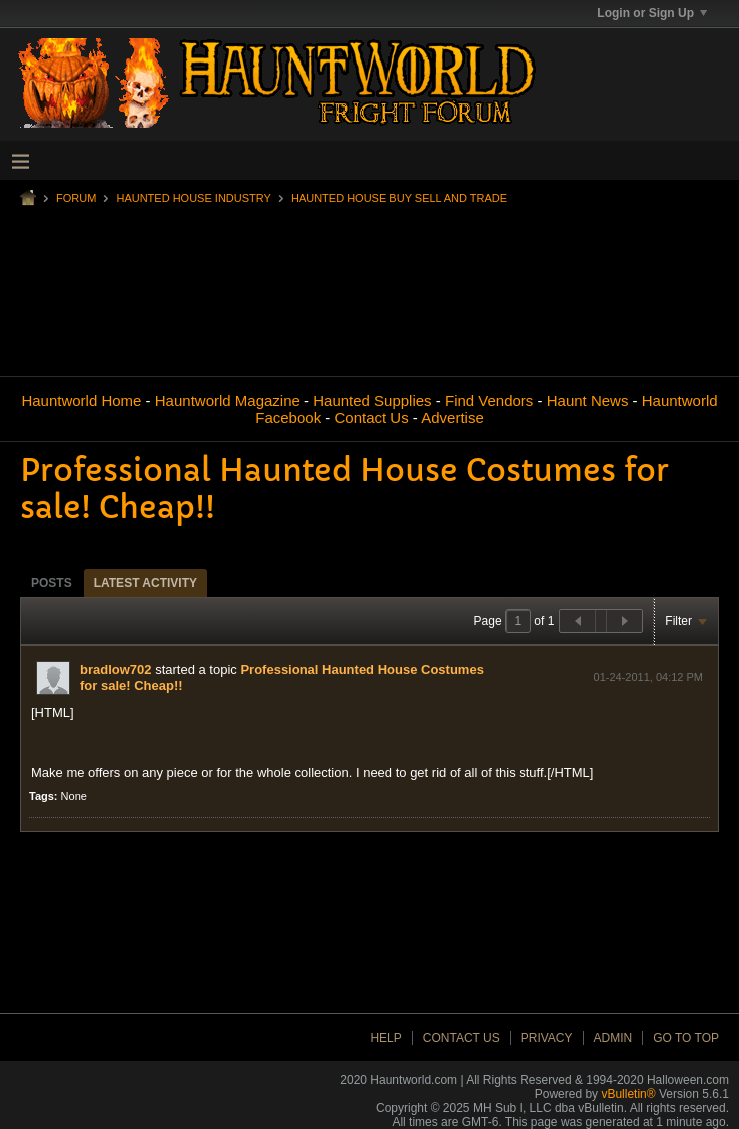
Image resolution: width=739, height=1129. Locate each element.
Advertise (452, 417)
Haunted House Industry (193, 198)
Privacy (547, 1038)
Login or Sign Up (652, 13)
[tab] (51, 582)
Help (385, 1038)
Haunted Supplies (372, 400)
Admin (613, 1038)
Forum (76, 198)
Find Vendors (489, 400)
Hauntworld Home (81, 400)
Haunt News (588, 400)
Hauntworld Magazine (227, 400)
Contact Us (371, 417)
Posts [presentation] (51, 583)
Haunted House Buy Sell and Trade (399, 198)
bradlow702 (116, 669)
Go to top (686, 1038)
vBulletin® (628, 1094)
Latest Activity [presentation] (145, 583)
